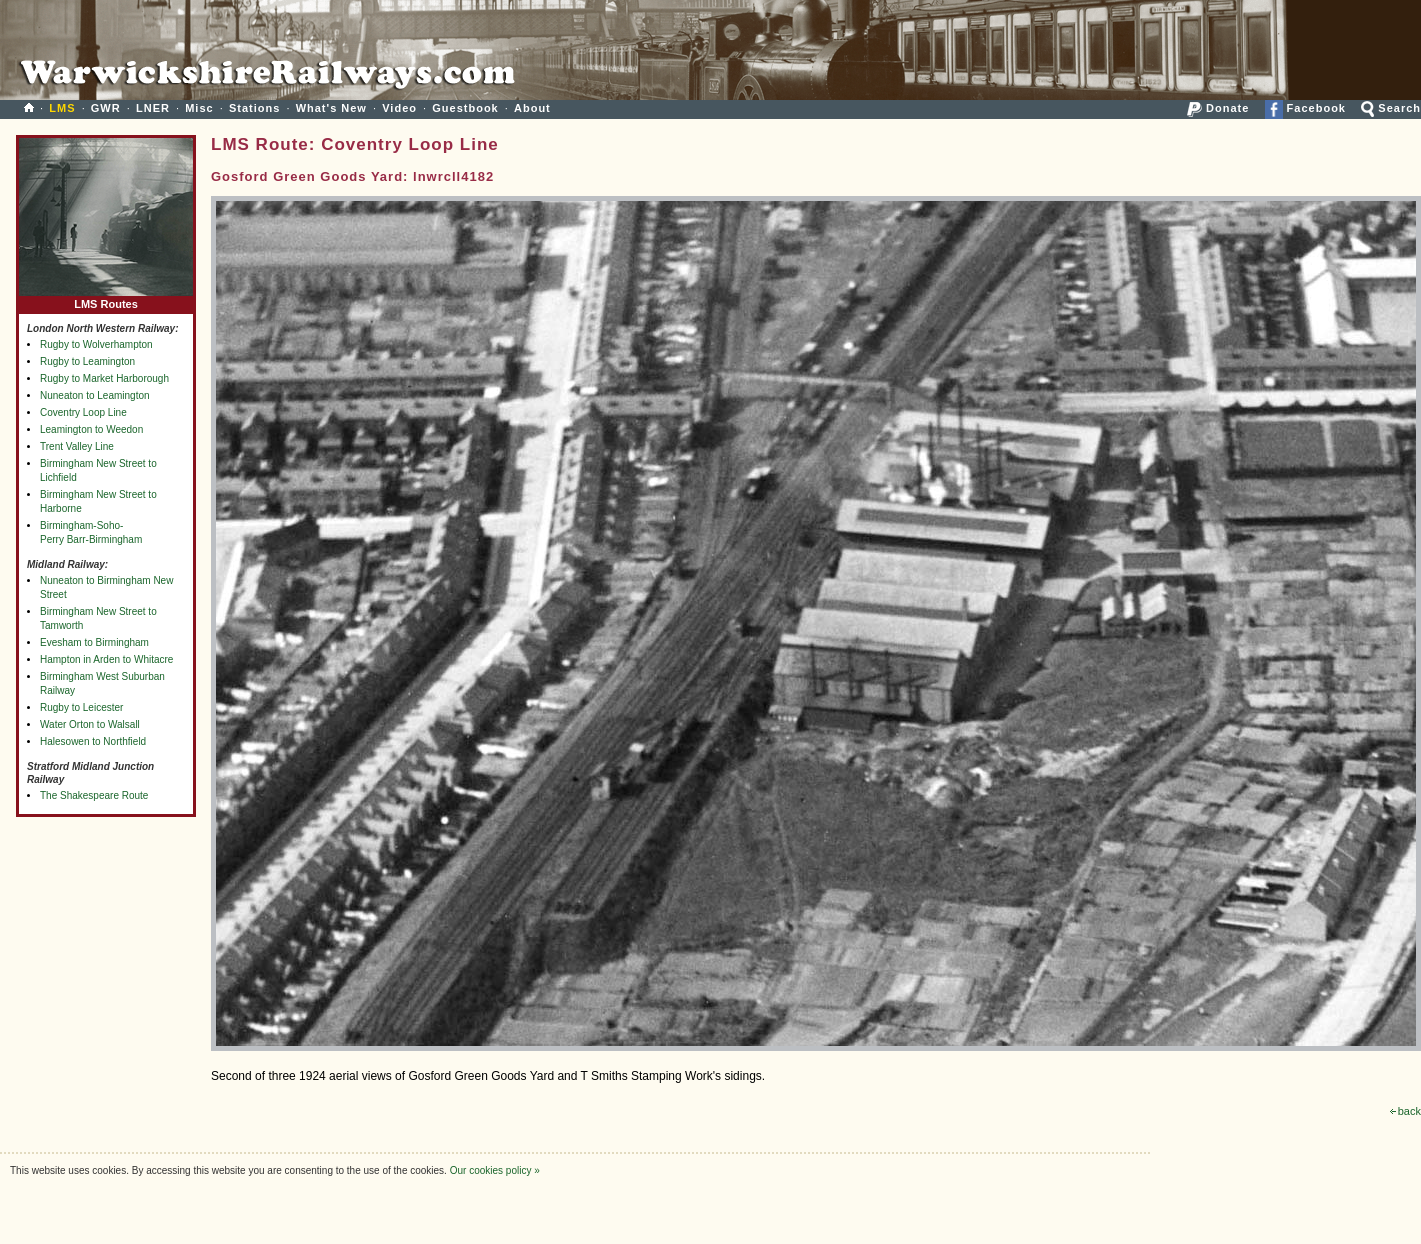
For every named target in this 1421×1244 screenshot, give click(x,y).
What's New (331, 108)
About (532, 108)
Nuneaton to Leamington (95, 395)
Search (1391, 108)
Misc (199, 108)
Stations (254, 108)
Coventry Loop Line (83, 412)
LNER (153, 108)
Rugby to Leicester (81, 707)
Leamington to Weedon (91, 429)
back (1405, 1111)
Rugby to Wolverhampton (96, 344)
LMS (62, 108)
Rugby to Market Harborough (104, 378)
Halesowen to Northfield (93, 741)
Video (399, 108)
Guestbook (465, 108)
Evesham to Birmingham (94, 642)
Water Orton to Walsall (90, 724)
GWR (106, 108)
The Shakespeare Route (94, 795)
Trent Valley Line (77, 446)
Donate (1218, 108)
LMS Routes (106, 299)
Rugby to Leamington (87, 361)
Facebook (1305, 108)
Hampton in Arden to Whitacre (106, 659)
